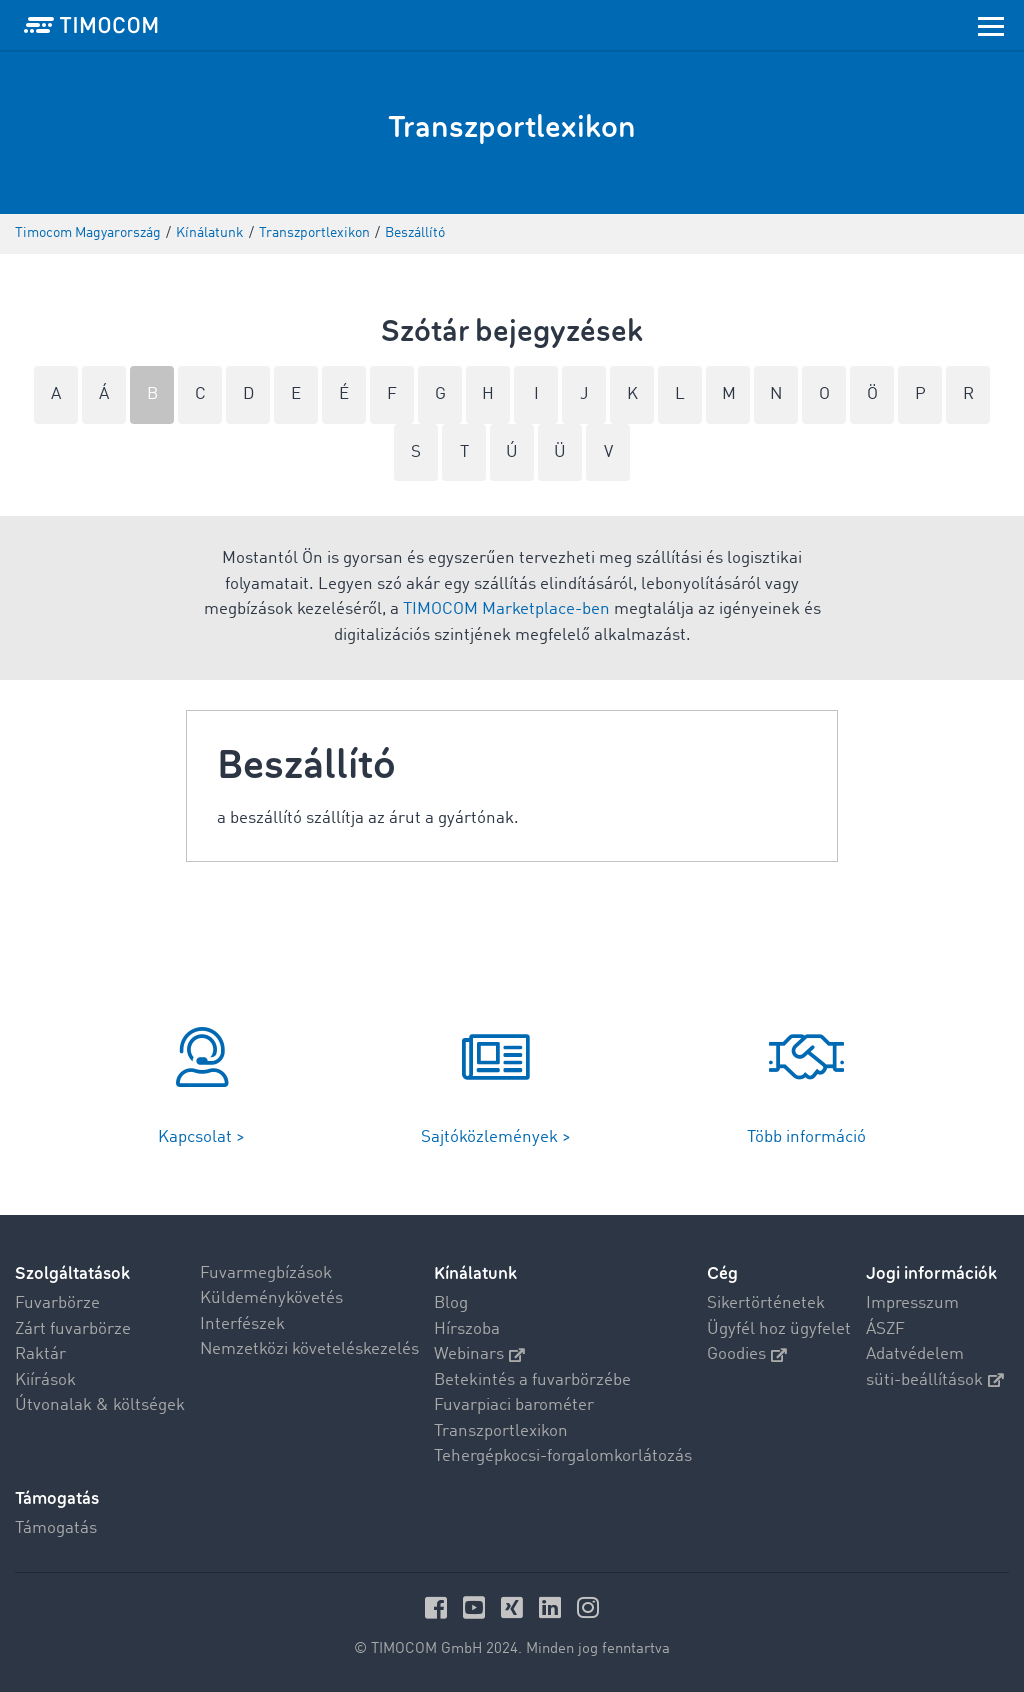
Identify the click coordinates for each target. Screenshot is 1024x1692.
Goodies (747, 1354)
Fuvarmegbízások (266, 1273)
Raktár (40, 1354)
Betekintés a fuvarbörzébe (532, 1380)
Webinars (479, 1354)
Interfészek (242, 1324)
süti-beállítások (935, 1380)
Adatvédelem (915, 1354)
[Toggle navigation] (991, 25)
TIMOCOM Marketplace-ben (506, 609)
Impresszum (912, 1303)
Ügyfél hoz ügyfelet (779, 1329)
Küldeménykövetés (271, 1298)
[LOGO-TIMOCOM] (91, 25)
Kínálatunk (475, 1273)
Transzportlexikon (501, 1431)
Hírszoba (467, 1329)
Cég (722, 1273)
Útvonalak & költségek (100, 1405)
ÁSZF (885, 1329)
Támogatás (56, 1528)
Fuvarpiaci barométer (514, 1405)
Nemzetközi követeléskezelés (309, 1349)
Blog (451, 1303)
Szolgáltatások (72, 1273)
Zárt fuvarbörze (73, 1329)
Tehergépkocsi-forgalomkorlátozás (563, 1456)
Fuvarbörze (57, 1303)
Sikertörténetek (766, 1303)
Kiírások (45, 1380)
